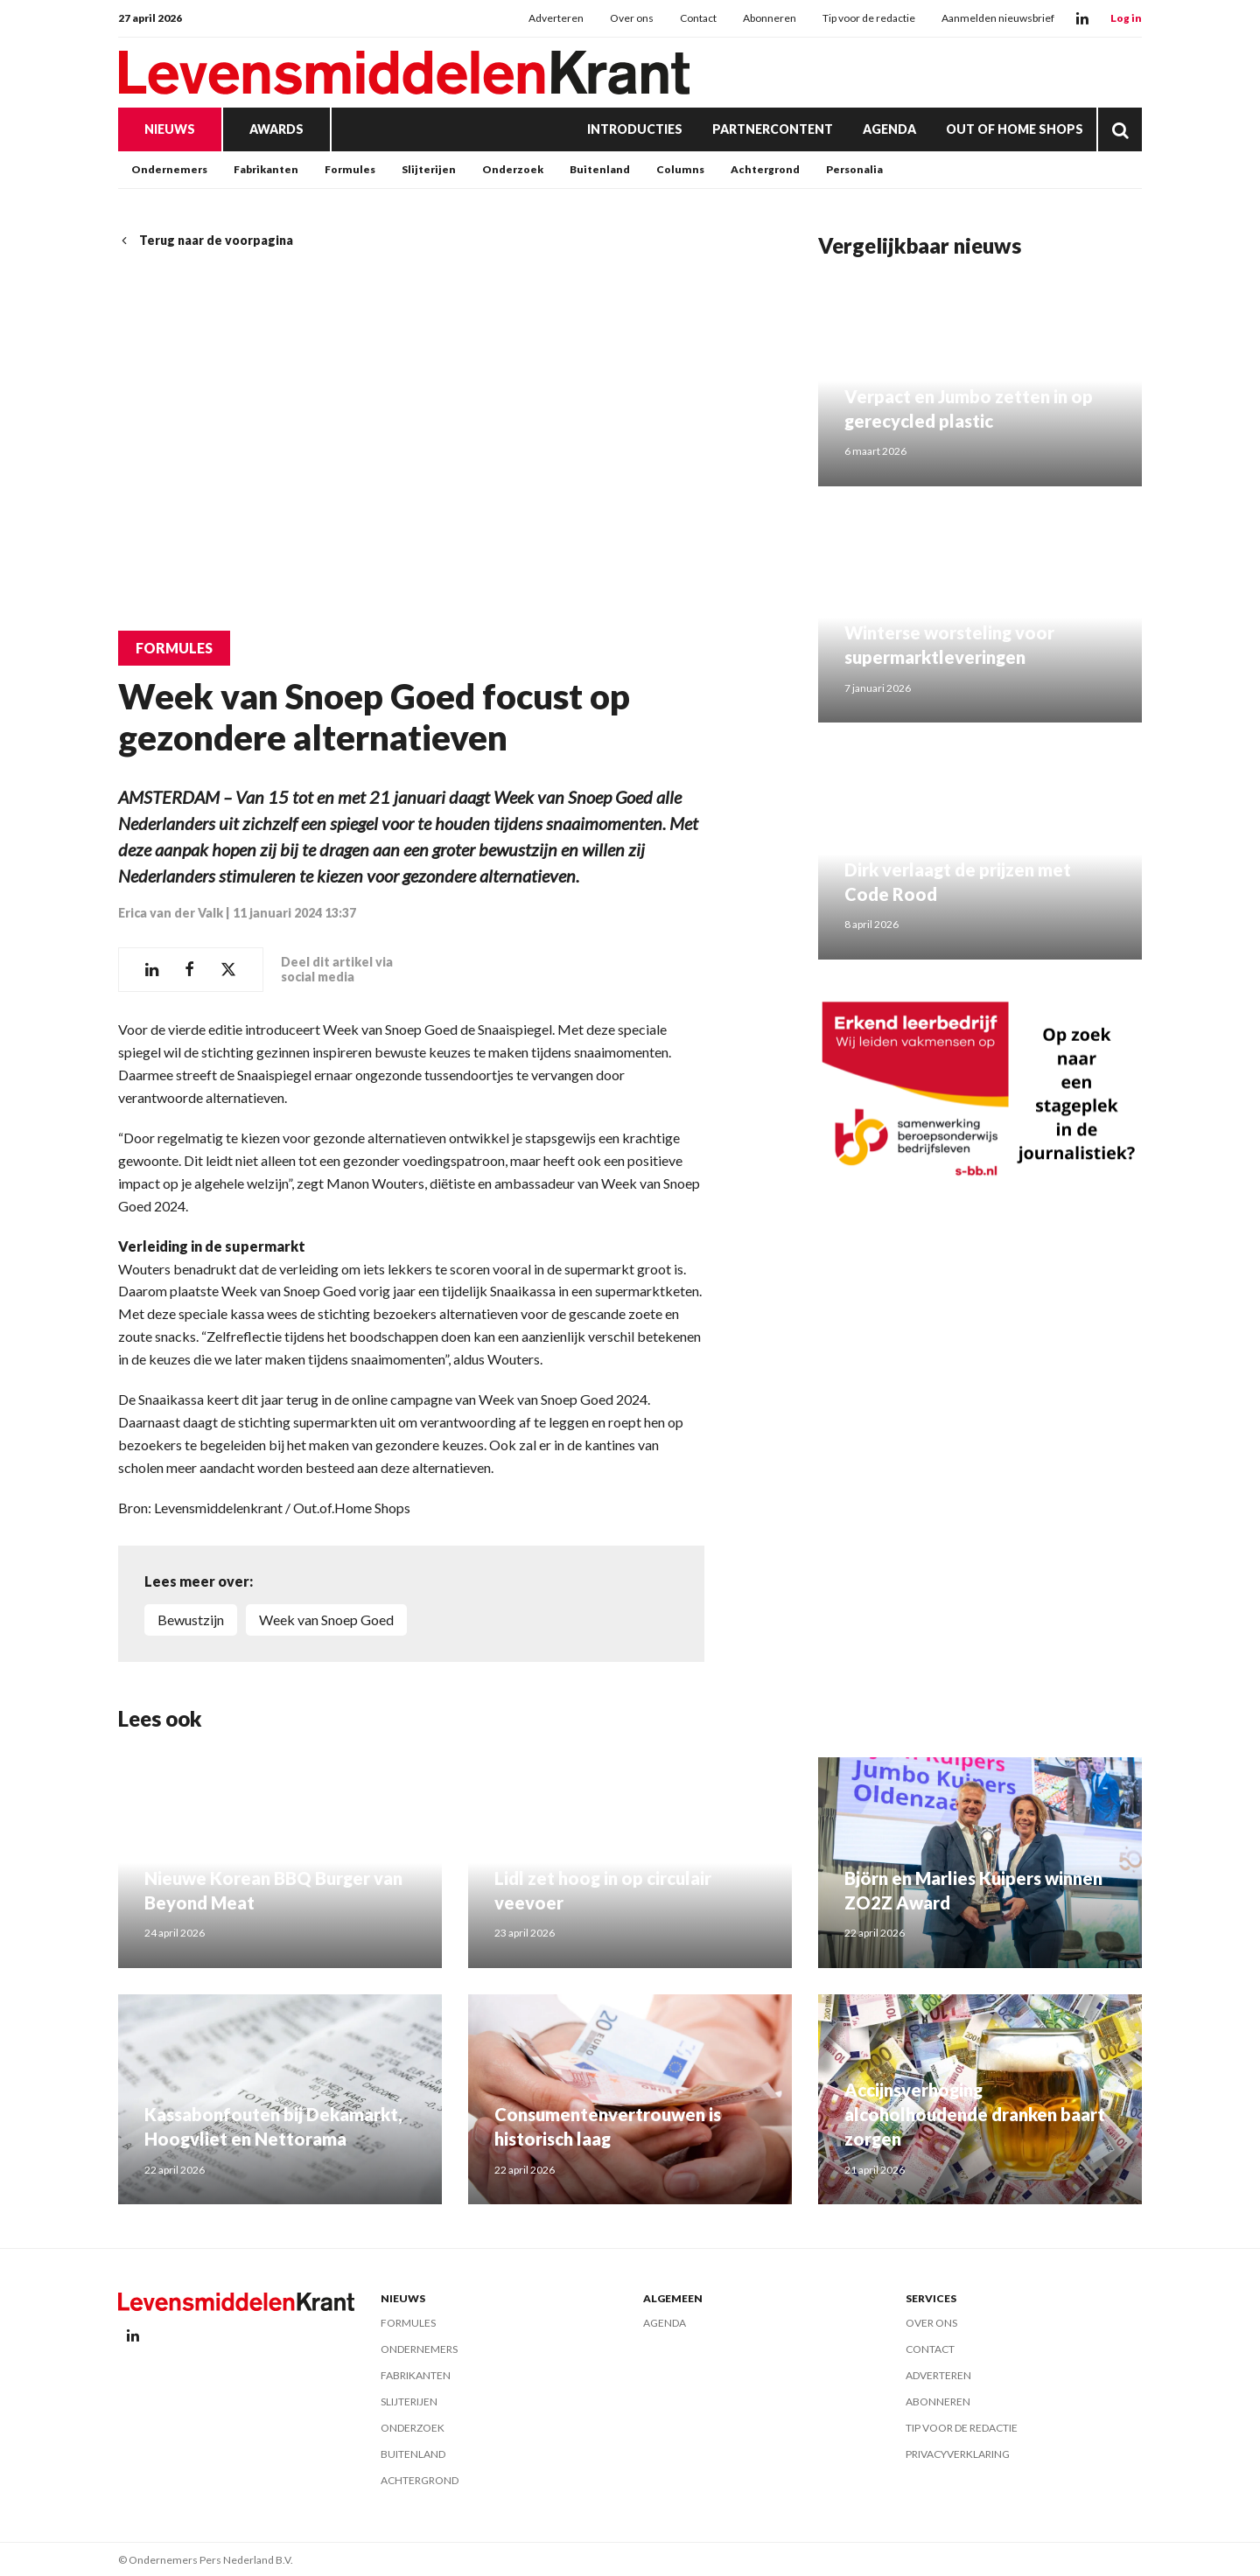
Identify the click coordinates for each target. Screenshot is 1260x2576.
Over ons (632, 17)
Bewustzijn (191, 1618)
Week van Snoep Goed (326, 1618)
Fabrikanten (266, 169)
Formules (350, 169)
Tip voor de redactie (868, 17)
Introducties (634, 129)
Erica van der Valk (170, 912)
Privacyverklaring (958, 2453)
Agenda (889, 129)
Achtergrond (765, 169)
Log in (1126, 17)
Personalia (854, 169)
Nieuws (169, 129)
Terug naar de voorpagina (205, 240)
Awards (276, 129)
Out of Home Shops (1014, 129)
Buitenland (600, 169)
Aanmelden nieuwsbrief (998, 17)
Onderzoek (512, 169)
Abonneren (769, 17)
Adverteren (556, 17)
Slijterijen (429, 169)
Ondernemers (169, 169)
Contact (698, 17)
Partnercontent (772, 129)
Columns (680, 169)
